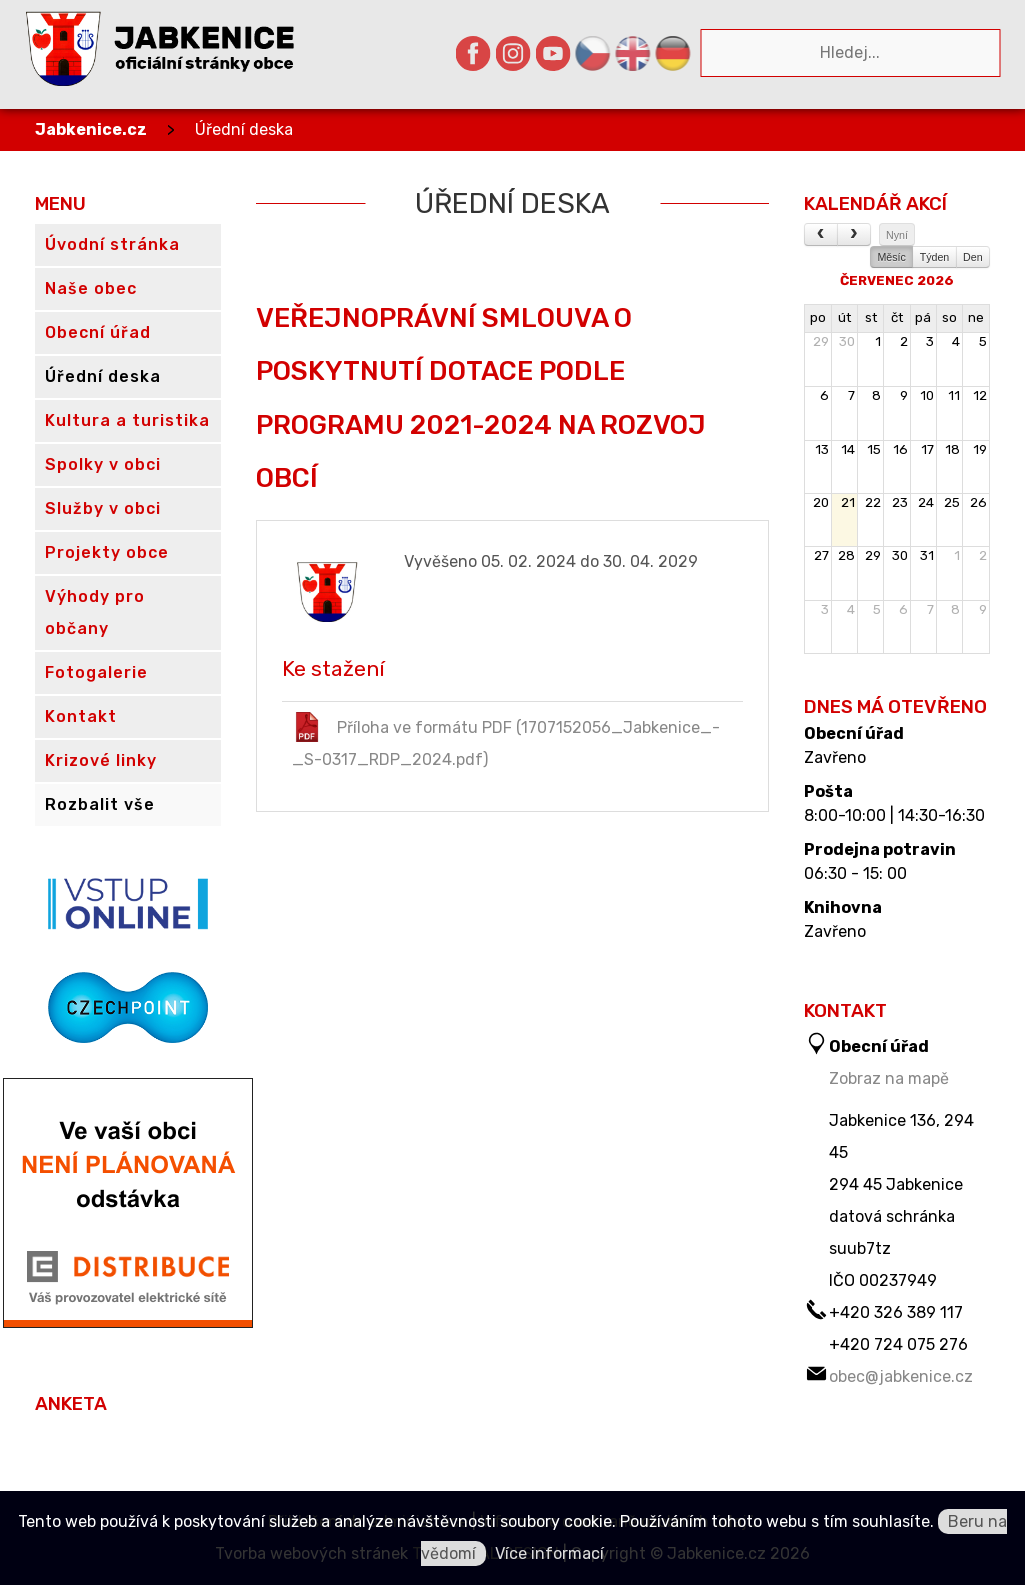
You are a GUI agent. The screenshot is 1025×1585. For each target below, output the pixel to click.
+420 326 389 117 (896, 1312)
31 (927, 555)
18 (952, 449)
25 (952, 502)
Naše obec (91, 288)
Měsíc (891, 257)
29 (821, 341)
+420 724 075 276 (898, 1344)
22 (873, 502)
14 (848, 449)
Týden (935, 257)
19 (980, 449)
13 (822, 449)
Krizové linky (101, 760)
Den (973, 257)
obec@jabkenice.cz (901, 1376)
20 (821, 502)
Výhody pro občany (95, 612)
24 (926, 502)
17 (927, 449)
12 (980, 395)
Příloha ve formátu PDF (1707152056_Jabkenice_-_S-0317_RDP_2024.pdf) (506, 740)
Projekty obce (107, 552)
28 (846, 555)
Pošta (828, 792)
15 (874, 449)
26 (978, 502)
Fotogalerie (96, 672)
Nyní (897, 235)
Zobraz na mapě (889, 1078)
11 (954, 395)
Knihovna (843, 908)
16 (900, 449)
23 (900, 502)
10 (927, 395)
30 (847, 341)
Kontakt (81, 716)
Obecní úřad (854, 734)
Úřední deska (244, 129)
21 (848, 502)
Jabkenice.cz (91, 129)
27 (821, 555)
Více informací (549, 1553)
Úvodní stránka (112, 244)
